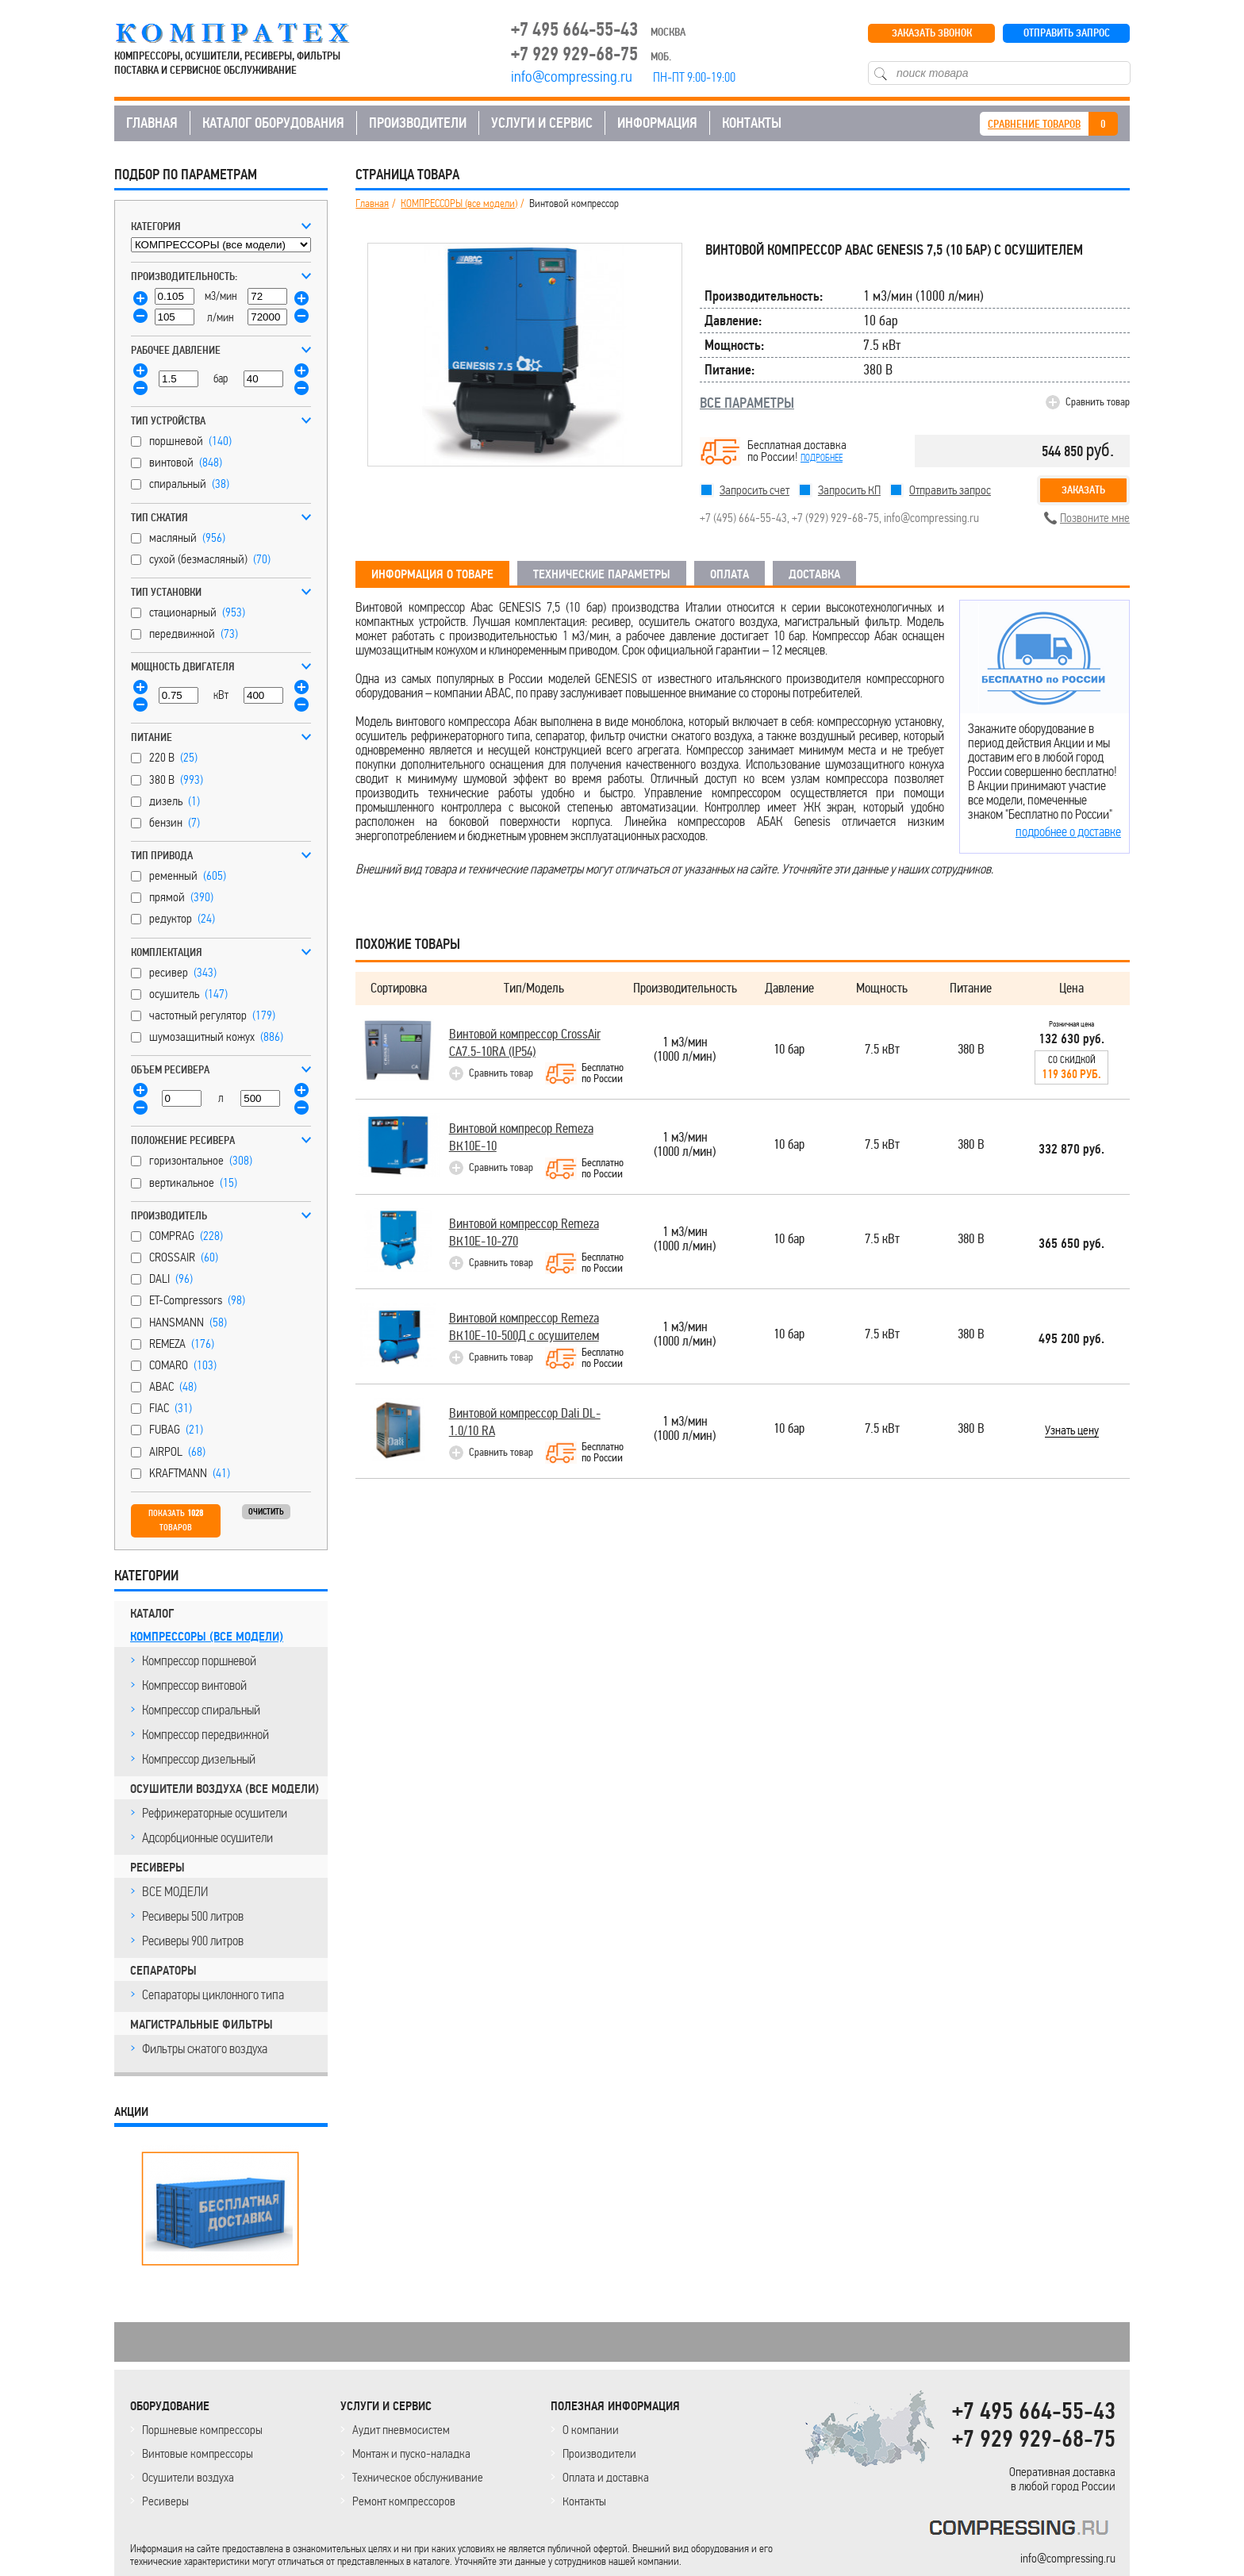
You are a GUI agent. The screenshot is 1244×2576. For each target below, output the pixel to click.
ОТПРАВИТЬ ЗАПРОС (1066, 33)
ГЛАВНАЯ (152, 123)
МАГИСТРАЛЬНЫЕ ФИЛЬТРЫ (201, 2025)
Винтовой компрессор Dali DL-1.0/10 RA (525, 1422)
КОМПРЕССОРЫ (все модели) (206, 1637)
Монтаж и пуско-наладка (411, 2453)
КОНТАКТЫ (751, 123)
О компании (590, 2429)
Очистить (266, 1512)
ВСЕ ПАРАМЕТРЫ (747, 403)
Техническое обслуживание (417, 2477)
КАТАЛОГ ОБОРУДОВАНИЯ (273, 123)
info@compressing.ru (931, 517)
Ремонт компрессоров (403, 2501)
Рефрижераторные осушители (214, 1813)
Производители (599, 2453)
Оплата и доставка (605, 2477)
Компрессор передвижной (205, 1734)
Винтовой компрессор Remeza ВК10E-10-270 (524, 1232)
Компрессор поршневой (199, 1660)
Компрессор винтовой (194, 1685)
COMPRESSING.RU (247, 33)
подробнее (822, 457)
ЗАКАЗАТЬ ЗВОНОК (932, 33)
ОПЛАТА (729, 574)
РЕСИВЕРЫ (157, 1867)
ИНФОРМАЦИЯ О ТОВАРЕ (432, 574)
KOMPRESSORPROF (1022, 2530)
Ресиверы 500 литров (193, 1916)
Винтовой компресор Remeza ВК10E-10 (521, 1137)
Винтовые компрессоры (197, 2453)
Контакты (584, 2501)
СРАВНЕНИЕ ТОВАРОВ (1034, 124)
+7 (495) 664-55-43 (743, 517)
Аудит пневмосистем (401, 2429)
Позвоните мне (1095, 517)
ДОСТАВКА (814, 574)
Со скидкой (1071, 1067)
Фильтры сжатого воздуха (204, 2048)
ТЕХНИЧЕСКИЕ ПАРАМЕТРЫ (601, 574)
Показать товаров (175, 1520)
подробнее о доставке (1068, 831)
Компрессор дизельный (198, 1759)
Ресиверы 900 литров (193, 1940)
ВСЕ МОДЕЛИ (175, 1891)
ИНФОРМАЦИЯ (657, 123)
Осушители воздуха (188, 2477)
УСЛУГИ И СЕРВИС (542, 123)
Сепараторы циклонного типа (213, 1994)
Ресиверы (165, 2501)
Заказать (1083, 490)
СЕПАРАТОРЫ (163, 1971)
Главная (372, 203)
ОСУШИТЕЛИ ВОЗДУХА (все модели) (224, 1789)
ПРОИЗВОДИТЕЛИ (417, 123)
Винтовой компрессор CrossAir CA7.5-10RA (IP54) (525, 1043)
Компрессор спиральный (201, 1710)
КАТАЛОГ (152, 1614)
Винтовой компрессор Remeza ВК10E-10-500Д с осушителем (524, 1327)
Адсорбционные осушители (207, 1837)
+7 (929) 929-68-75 (835, 517)
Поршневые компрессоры (202, 2429)
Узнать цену (1072, 1431)
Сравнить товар (1097, 402)
